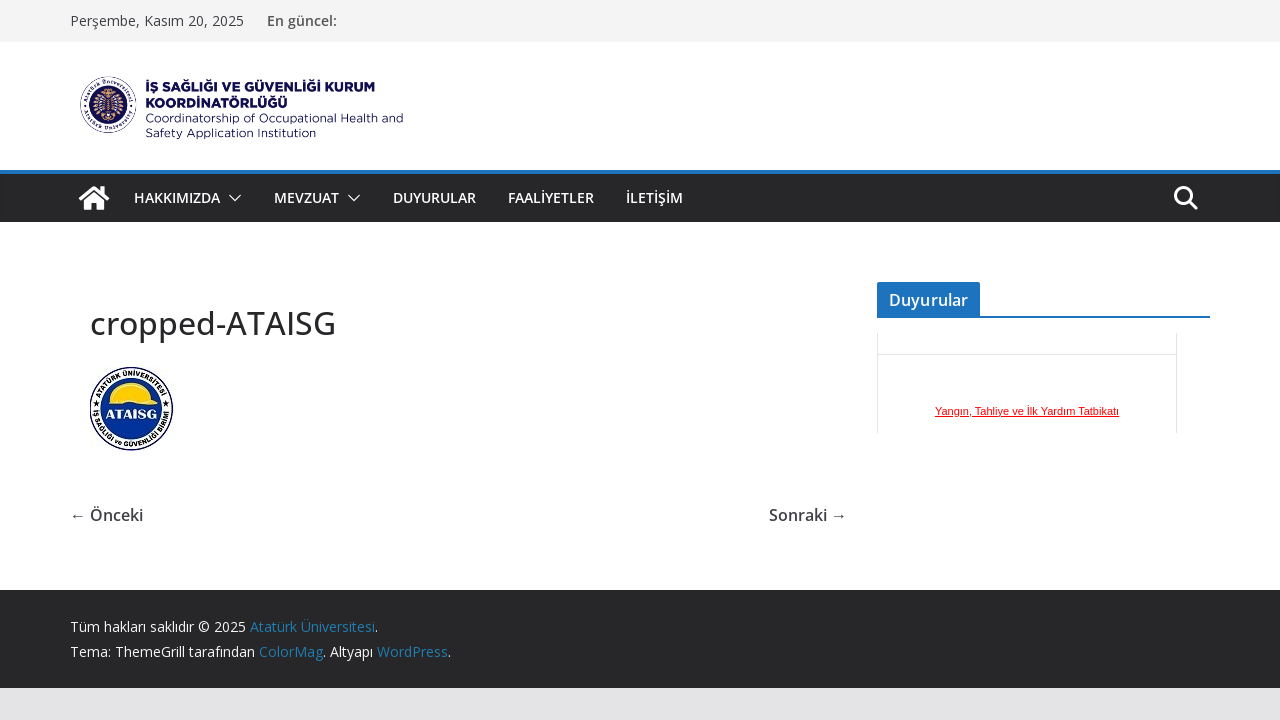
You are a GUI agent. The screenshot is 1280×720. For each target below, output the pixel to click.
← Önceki (106, 515)
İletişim (654, 197)
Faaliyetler (551, 197)
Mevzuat (306, 197)
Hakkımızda (177, 197)
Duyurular (434, 197)
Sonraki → (808, 515)
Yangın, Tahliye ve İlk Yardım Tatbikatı (1027, 422)
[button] (231, 198)
